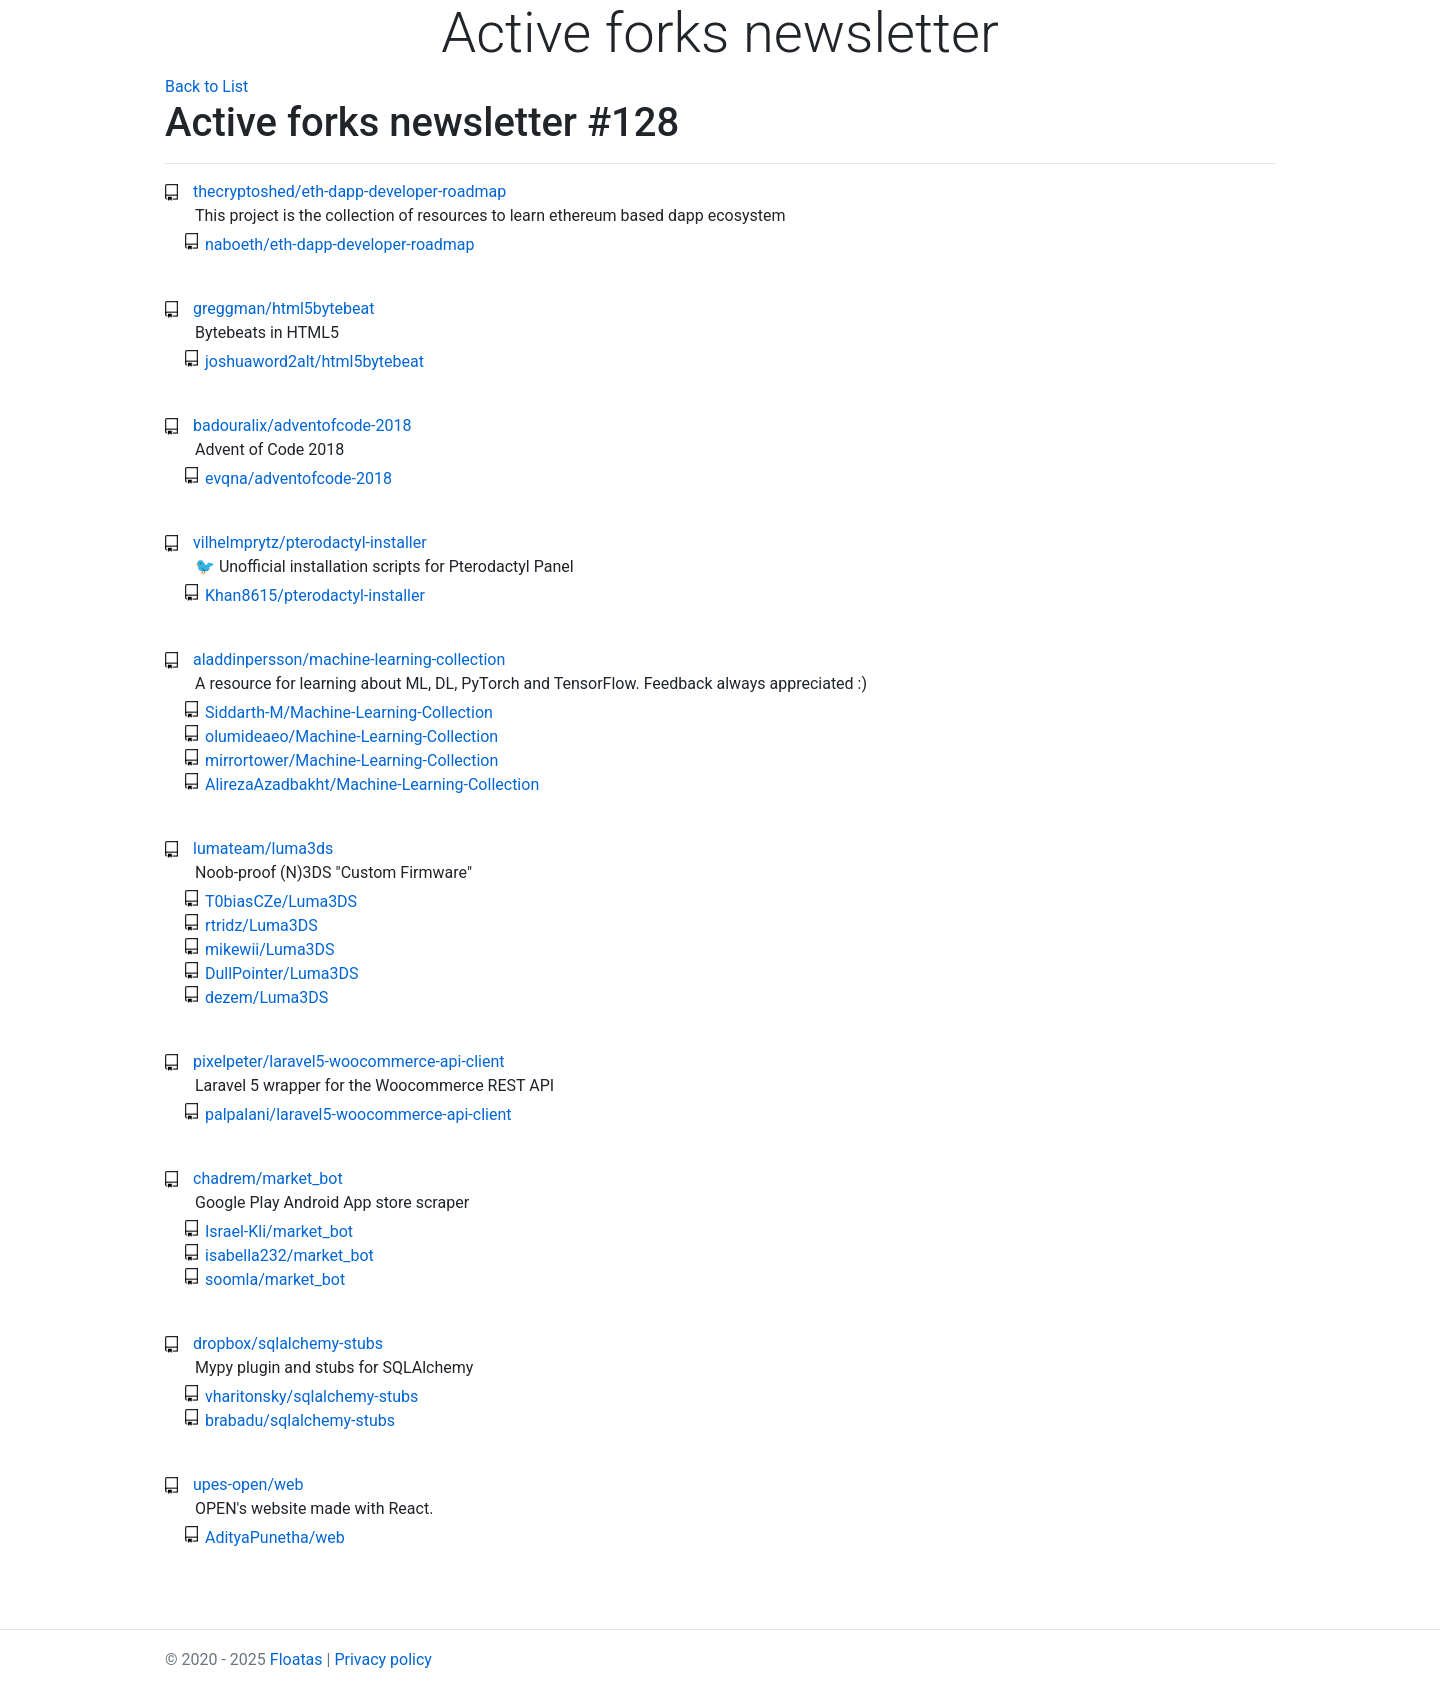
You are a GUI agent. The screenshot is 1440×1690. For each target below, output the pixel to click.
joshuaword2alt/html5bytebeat (314, 361)
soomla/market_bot (275, 1279)
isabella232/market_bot (289, 1255)
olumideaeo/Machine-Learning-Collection (351, 736)
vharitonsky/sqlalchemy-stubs (311, 1396)
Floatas (296, 1659)
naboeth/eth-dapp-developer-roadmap (340, 244)
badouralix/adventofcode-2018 (302, 425)
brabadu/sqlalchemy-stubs (300, 1420)
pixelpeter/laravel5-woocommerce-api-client (349, 1061)
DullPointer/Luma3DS (282, 973)
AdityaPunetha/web (275, 1537)
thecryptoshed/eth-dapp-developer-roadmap (349, 191)
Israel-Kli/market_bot (279, 1231)
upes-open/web (248, 1484)
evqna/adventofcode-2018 (298, 478)
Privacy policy (383, 1659)
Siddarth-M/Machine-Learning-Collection (349, 712)
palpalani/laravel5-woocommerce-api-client (358, 1114)
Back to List (206, 86)
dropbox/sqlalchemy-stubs (288, 1343)
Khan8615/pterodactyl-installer (315, 595)
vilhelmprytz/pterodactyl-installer (310, 542)
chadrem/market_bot (268, 1178)
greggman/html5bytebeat (283, 308)
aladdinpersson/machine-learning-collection (349, 659)
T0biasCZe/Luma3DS (281, 901)
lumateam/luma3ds (263, 848)
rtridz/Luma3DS (261, 925)
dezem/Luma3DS (266, 997)
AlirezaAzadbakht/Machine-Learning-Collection (372, 784)
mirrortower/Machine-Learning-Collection (351, 760)
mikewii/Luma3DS (270, 949)
